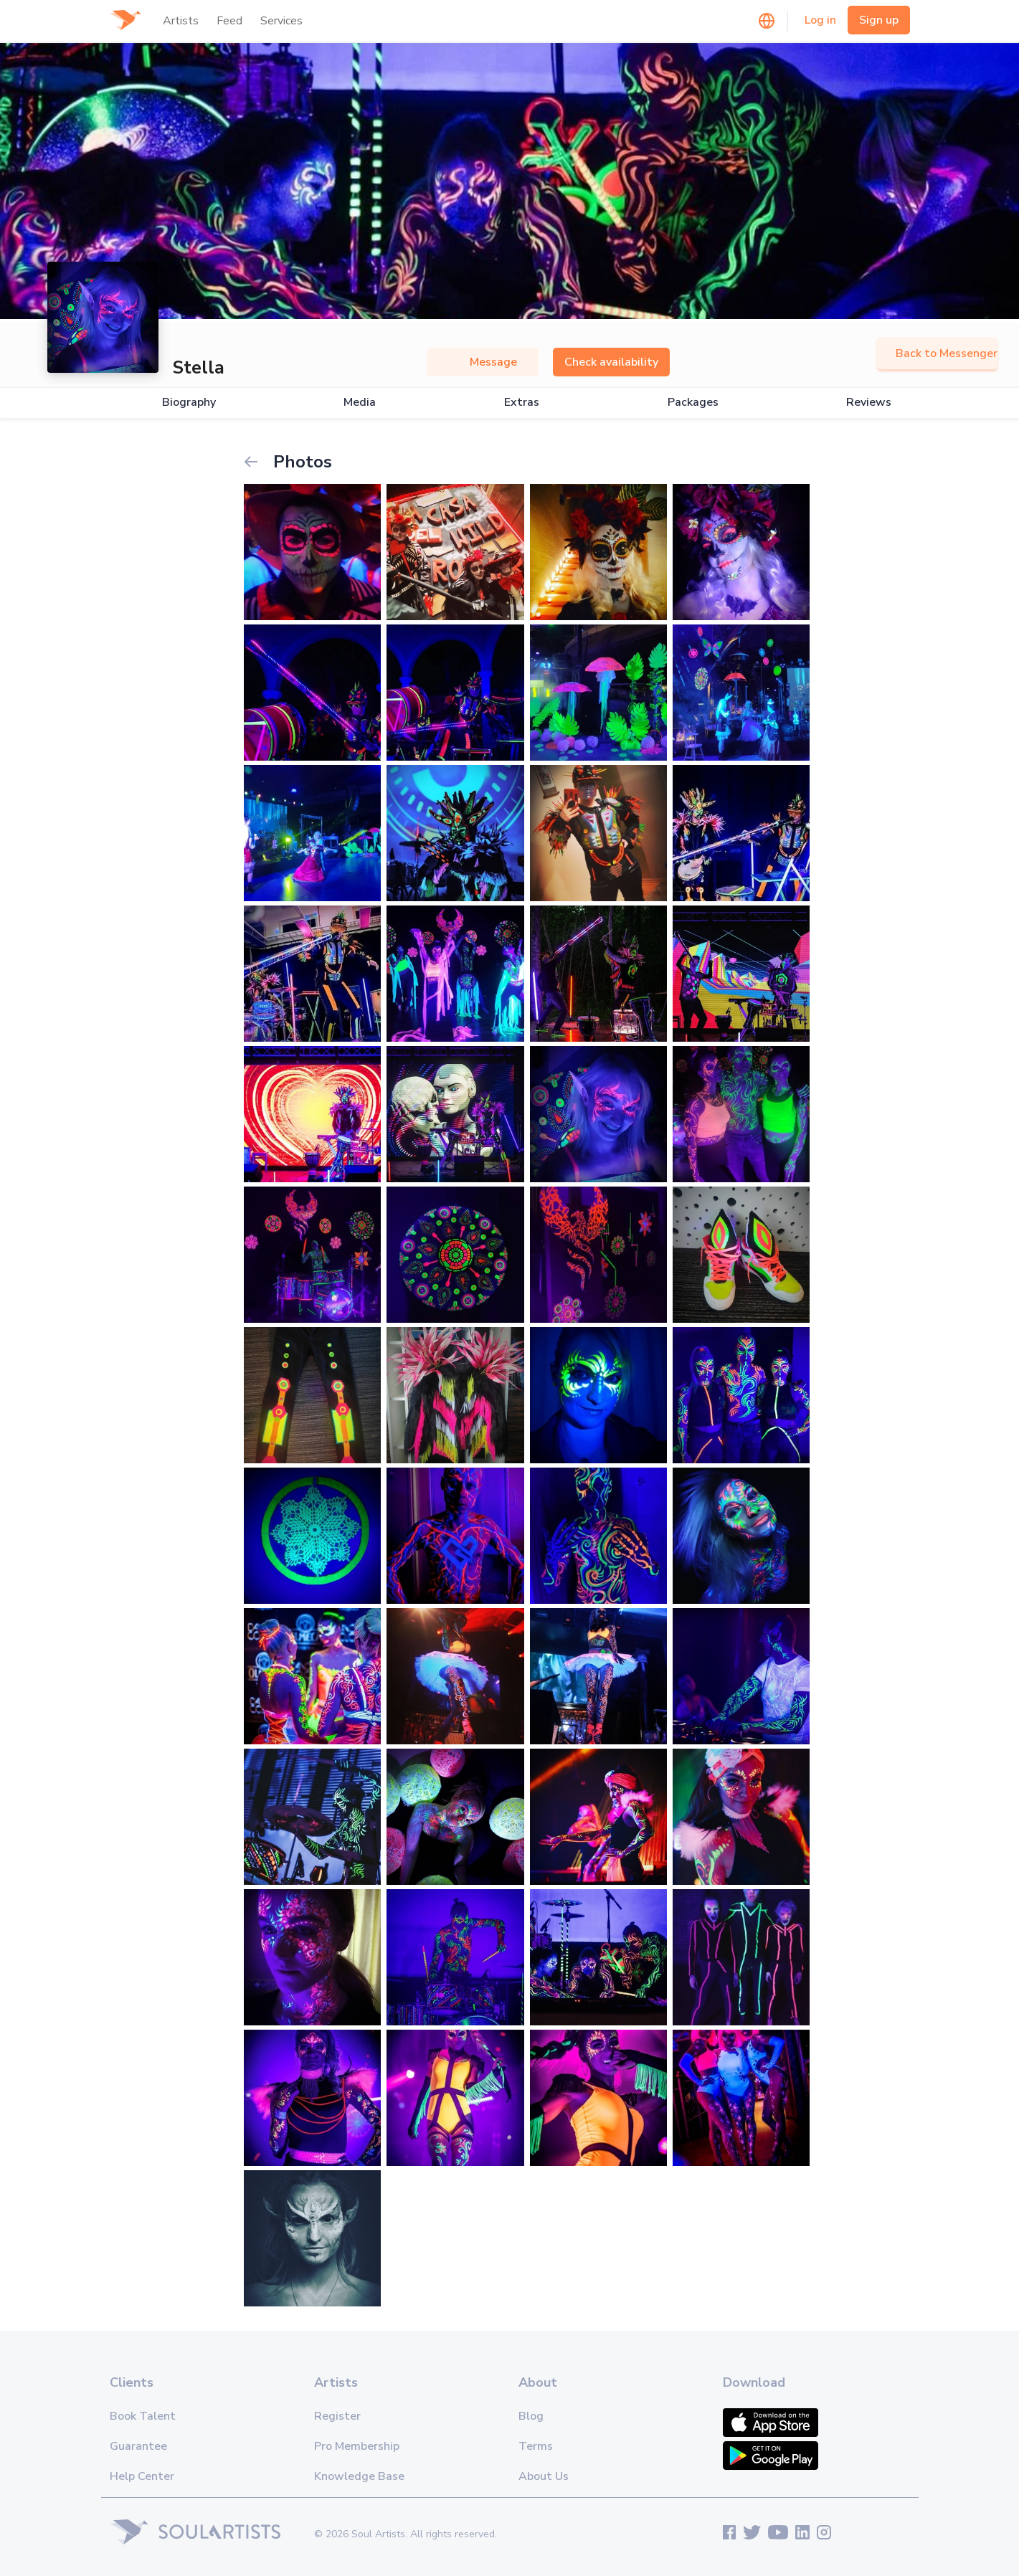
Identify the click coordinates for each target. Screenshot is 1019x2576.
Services (281, 21)
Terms (535, 2446)
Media (359, 402)
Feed (229, 21)
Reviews (868, 402)
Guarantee (138, 2446)
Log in (820, 20)
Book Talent (143, 2416)
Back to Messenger (937, 353)
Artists (181, 21)
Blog (531, 2416)
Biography (189, 402)
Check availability (611, 362)
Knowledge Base (359, 2476)
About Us (543, 2476)
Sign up (879, 20)
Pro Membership (356, 2446)
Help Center (142, 2476)
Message (482, 362)
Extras (521, 402)
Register (337, 2416)
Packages (693, 402)
